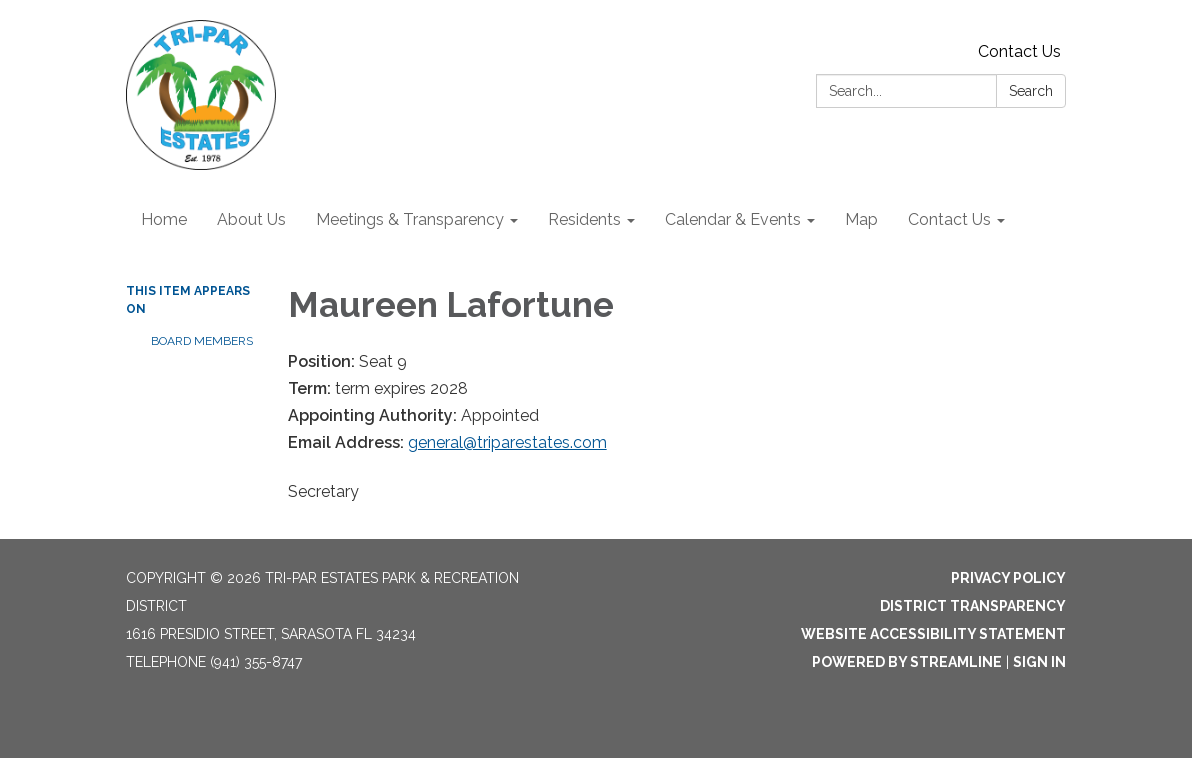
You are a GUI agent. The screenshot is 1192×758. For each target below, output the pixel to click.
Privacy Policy (1008, 578)
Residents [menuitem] (584, 219)
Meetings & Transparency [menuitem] (410, 219)
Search (1031, 91)
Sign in (1039, 662)
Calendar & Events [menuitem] (733, 219)
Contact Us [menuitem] (949, 219)
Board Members (202, 341)
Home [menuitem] (164, 219)
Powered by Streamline (907, 662)
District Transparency (973, 606)
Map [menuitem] (861, 219)
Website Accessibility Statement (933, 634)
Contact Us (1019, 51)
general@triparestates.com (507, 442)
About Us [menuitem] (251, 219)
